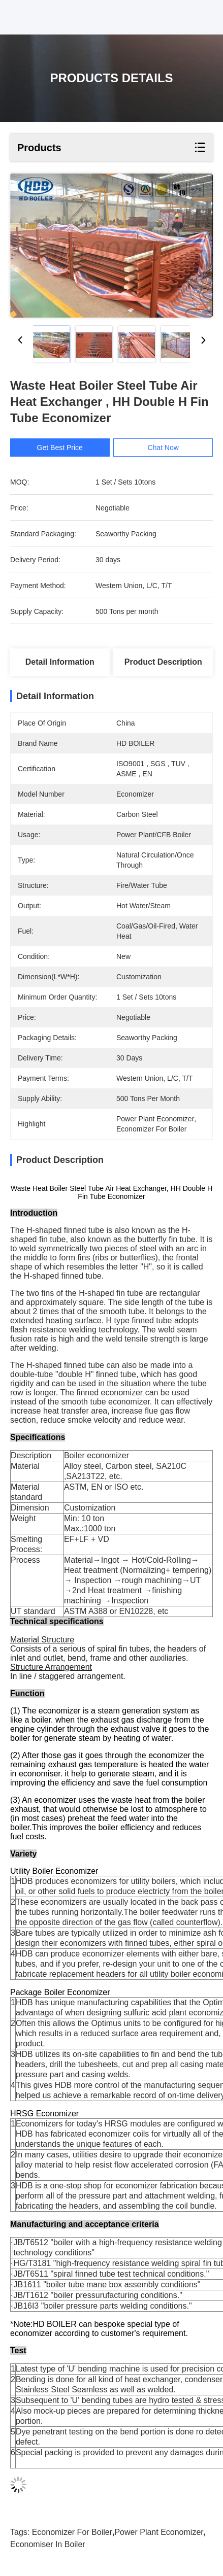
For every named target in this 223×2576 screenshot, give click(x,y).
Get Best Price (62, 447)
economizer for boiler (72, 2532)
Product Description (163, 662)
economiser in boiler (47, 2544)
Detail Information (59, 662)
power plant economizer (158, 2532)
